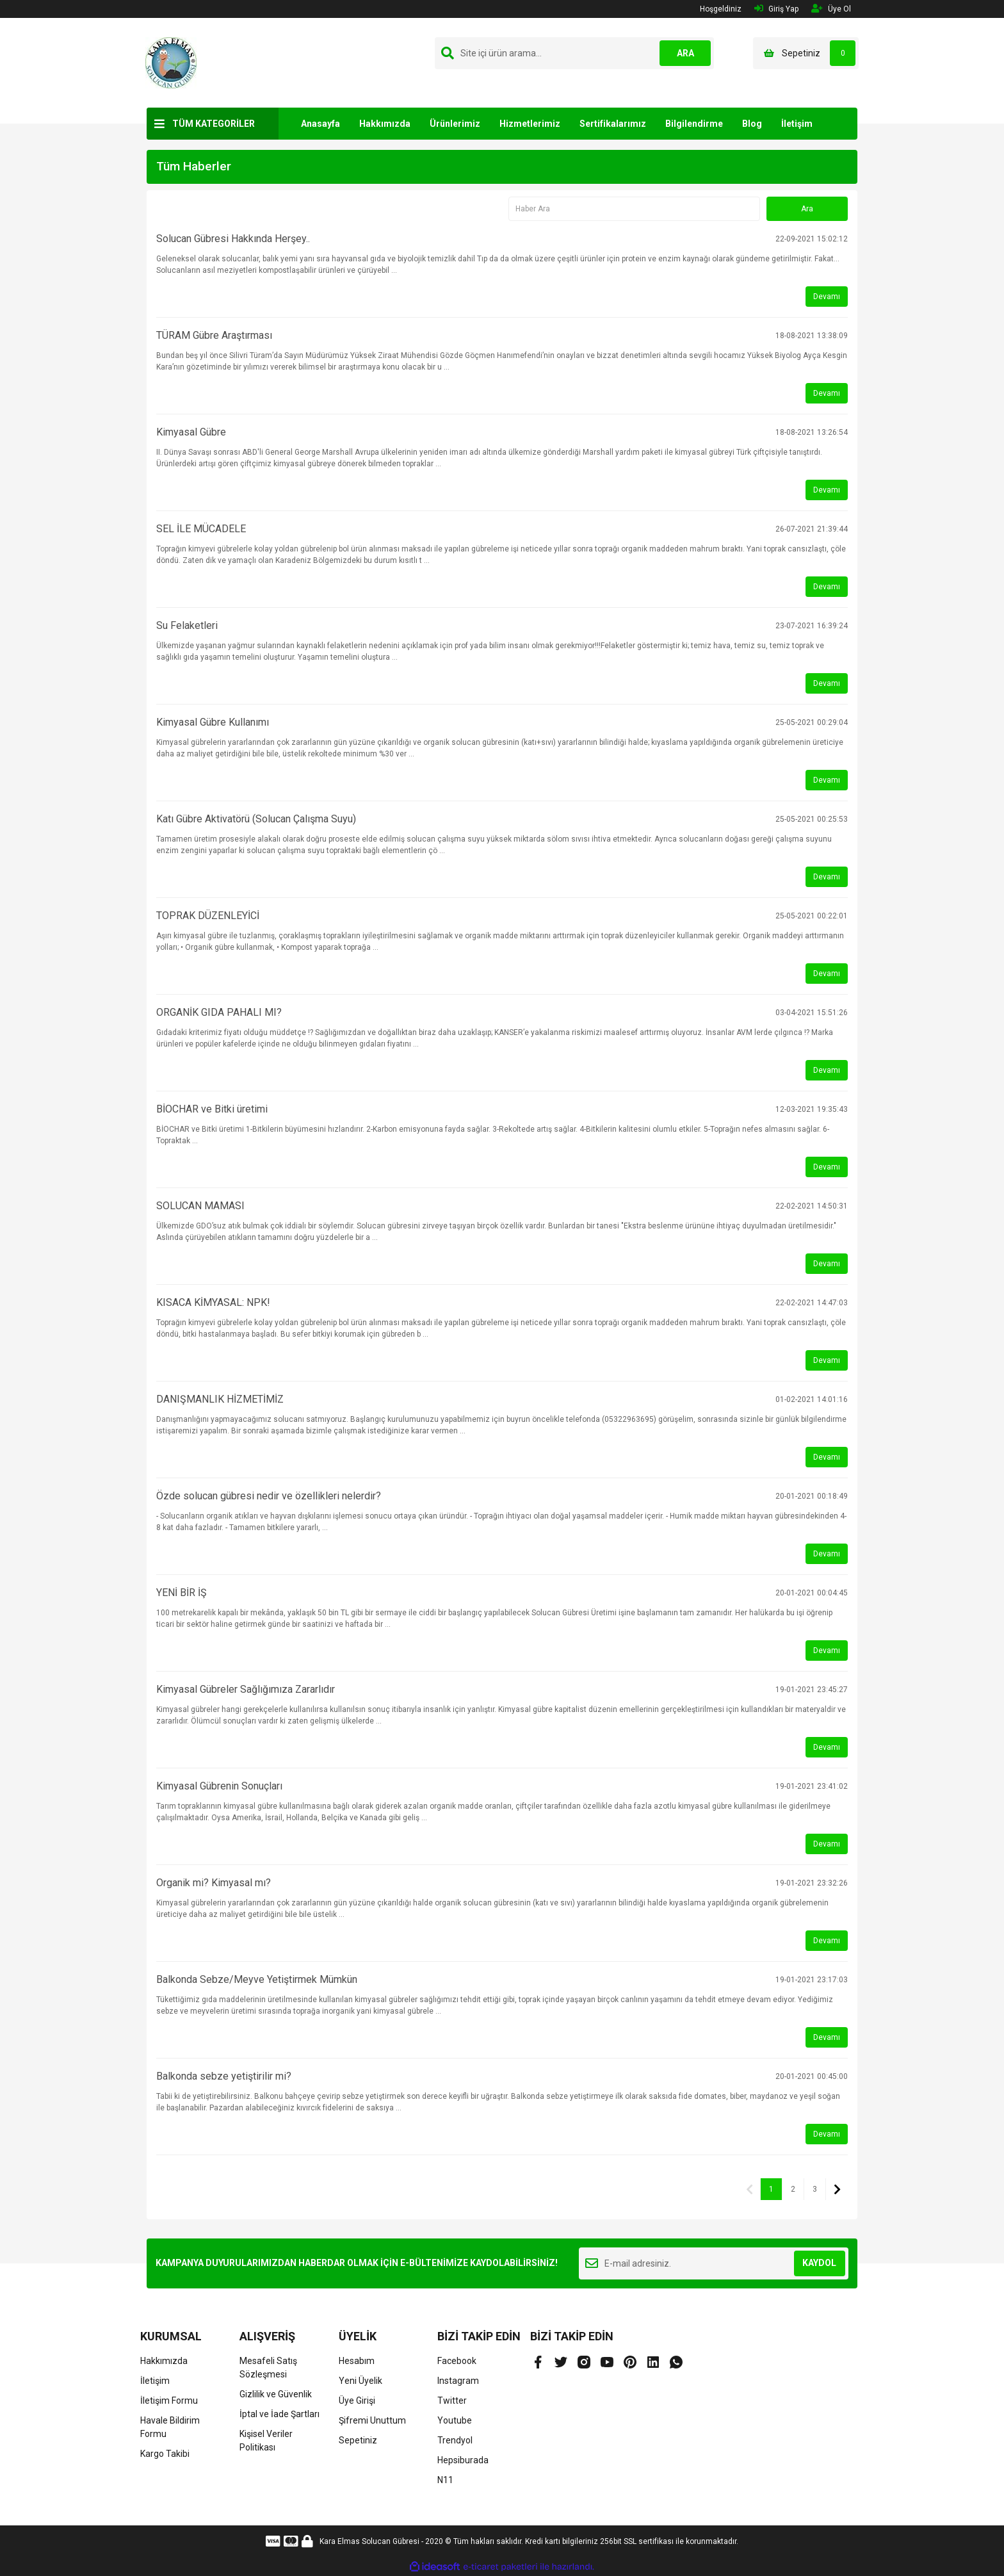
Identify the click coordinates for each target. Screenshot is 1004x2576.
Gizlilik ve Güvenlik (275, 2394)
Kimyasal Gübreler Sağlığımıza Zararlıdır (245, 1689)
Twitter (452, 2400)
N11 (445, 2480)
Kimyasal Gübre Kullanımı (212, 722)
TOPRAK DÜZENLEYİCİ (207, 915)
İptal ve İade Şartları (279, 2414)
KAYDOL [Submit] (819, 2263)
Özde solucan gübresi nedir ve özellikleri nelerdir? (268, 1496)
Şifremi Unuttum (372, 2420)
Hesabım (357, 2361)
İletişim (797, 123)
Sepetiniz (358, 2440)
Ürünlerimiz (455, 123)
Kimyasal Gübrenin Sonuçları (219, 1786)
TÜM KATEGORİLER (213, 123)
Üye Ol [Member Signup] (831, 8)
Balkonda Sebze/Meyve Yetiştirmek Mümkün (256, 1979)
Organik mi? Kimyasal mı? (213, 1883)
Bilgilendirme (694, 123)
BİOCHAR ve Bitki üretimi (212, 1109)
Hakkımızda (384, 123)
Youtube (454, 2420)
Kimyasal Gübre (191, 432)
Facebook (456, 2361)
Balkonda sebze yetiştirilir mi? (223, 2076)
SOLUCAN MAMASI (200, 1206)
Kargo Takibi (165, 2454)
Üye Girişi (357, 2400)
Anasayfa (320, 123)
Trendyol (455, 2440)
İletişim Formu (169, 2400)
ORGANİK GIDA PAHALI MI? (219, 1012)
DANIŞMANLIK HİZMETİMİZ (220, 1399)
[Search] (574, 53)
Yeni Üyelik (360, 2381)
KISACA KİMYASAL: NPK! (213, 1302)
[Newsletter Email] (713, 2263)
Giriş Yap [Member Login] (776, 8)
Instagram (458, 2381)
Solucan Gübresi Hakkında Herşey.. (233, 238)
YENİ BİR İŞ (181, 1592)
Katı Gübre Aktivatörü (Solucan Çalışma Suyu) (256, 819)
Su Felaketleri (187, 625)
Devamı (826, 296)
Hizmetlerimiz (529, 123)
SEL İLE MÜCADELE (201, 529)
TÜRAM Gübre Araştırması (214, 335)
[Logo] (171, 62)
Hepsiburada (463, 2460)
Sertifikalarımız (612, 123)
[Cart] (806, 53)
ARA (685, 53)
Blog (752, 123)
